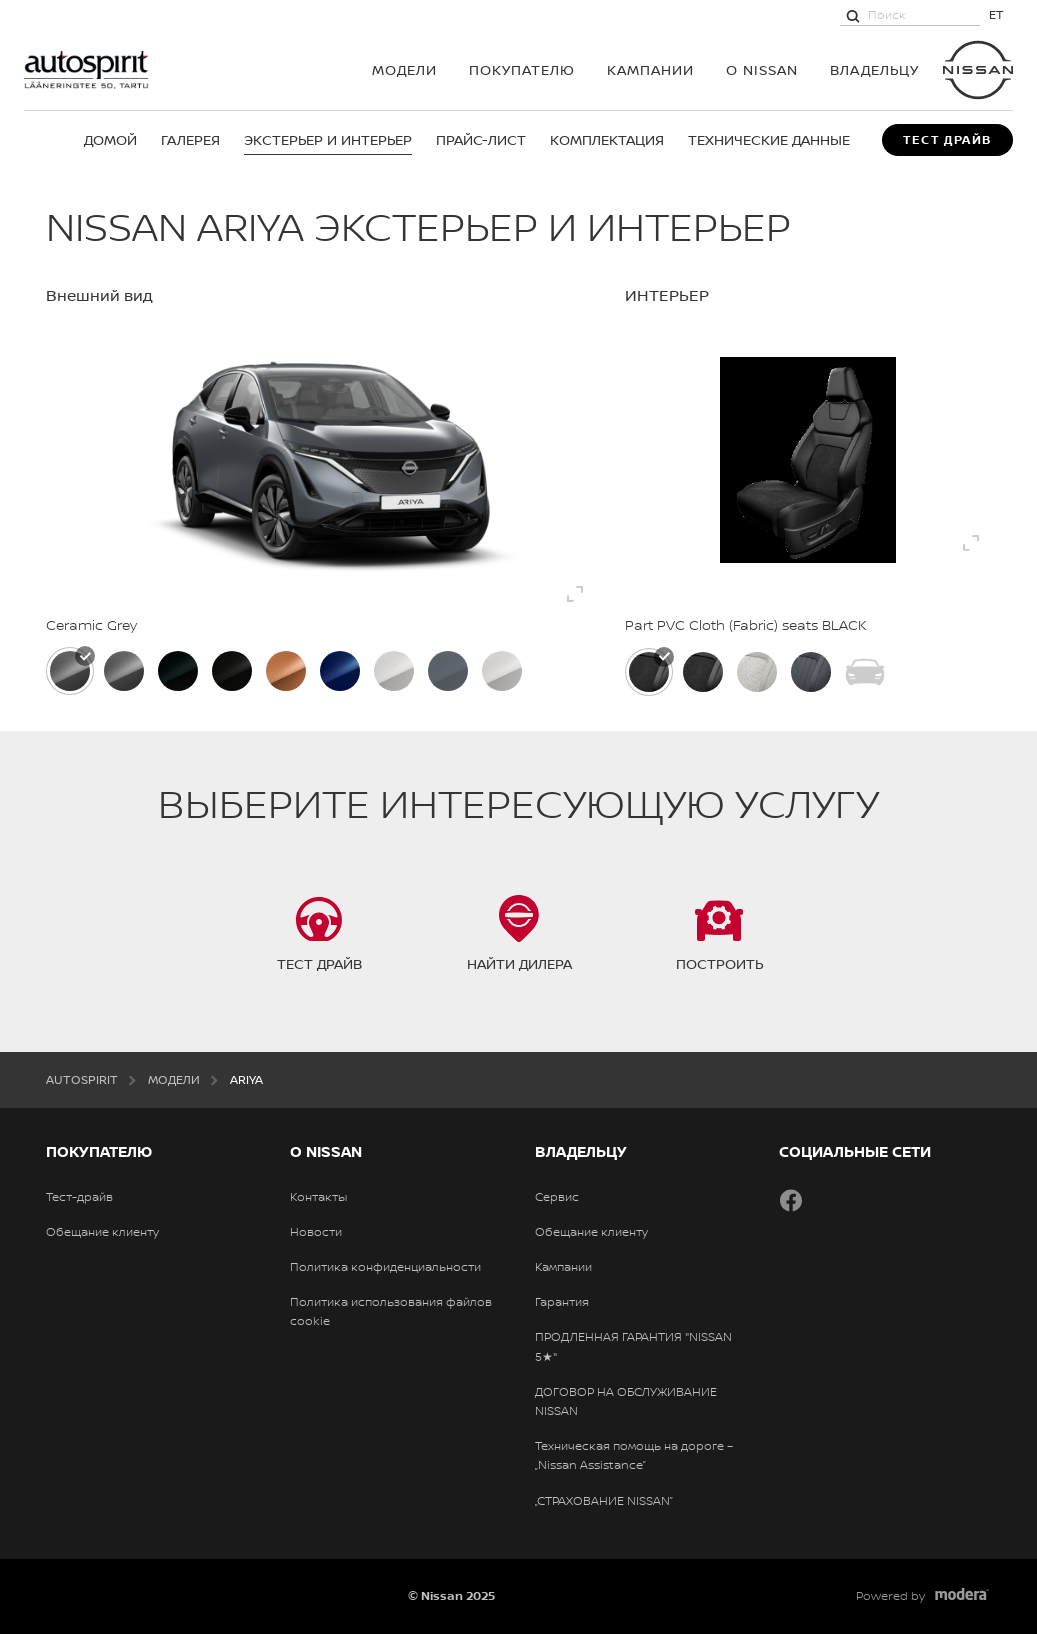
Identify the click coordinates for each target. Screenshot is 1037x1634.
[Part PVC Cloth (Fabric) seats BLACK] (649, 672)
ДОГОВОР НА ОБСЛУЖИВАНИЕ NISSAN (626, 1401)
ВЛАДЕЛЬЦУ (874, 69)
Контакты (318, 1197)
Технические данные (769, 139)
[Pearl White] (502, 671)
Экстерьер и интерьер (328, 139)
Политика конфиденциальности (385, 1267)
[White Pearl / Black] (394, 671)
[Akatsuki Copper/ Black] (286, 671)
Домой (110, 139)
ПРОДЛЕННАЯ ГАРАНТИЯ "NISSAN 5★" (633, 1346)
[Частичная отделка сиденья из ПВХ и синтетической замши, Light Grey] (757, 672)
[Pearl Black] (232, 671)
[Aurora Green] (178, 671)
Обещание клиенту (102, 1232)
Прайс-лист (481, 139)
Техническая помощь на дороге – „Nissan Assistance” (634, 1455)
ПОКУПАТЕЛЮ (522, 69)
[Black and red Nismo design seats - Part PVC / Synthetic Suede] (865, 672)
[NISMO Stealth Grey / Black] (448, 671)
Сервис (557, 1197)
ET (996, 14)
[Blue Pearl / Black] (340, 671)
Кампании (650, 69)
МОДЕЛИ (404, 69)
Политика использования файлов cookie (391, 1311)
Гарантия (562, 1302)
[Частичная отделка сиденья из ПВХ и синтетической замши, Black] (703, 672)
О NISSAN (762, 69)
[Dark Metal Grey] (124, 671)
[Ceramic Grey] (70, 671)
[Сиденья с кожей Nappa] (811, 672)
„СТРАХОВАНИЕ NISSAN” (604, 1501)
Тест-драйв (79, 1197)
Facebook (791, 1200)
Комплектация (607, 139)
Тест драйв (947, 140)
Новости (316, 1232)
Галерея (190, 139)
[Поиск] (853, 15)
